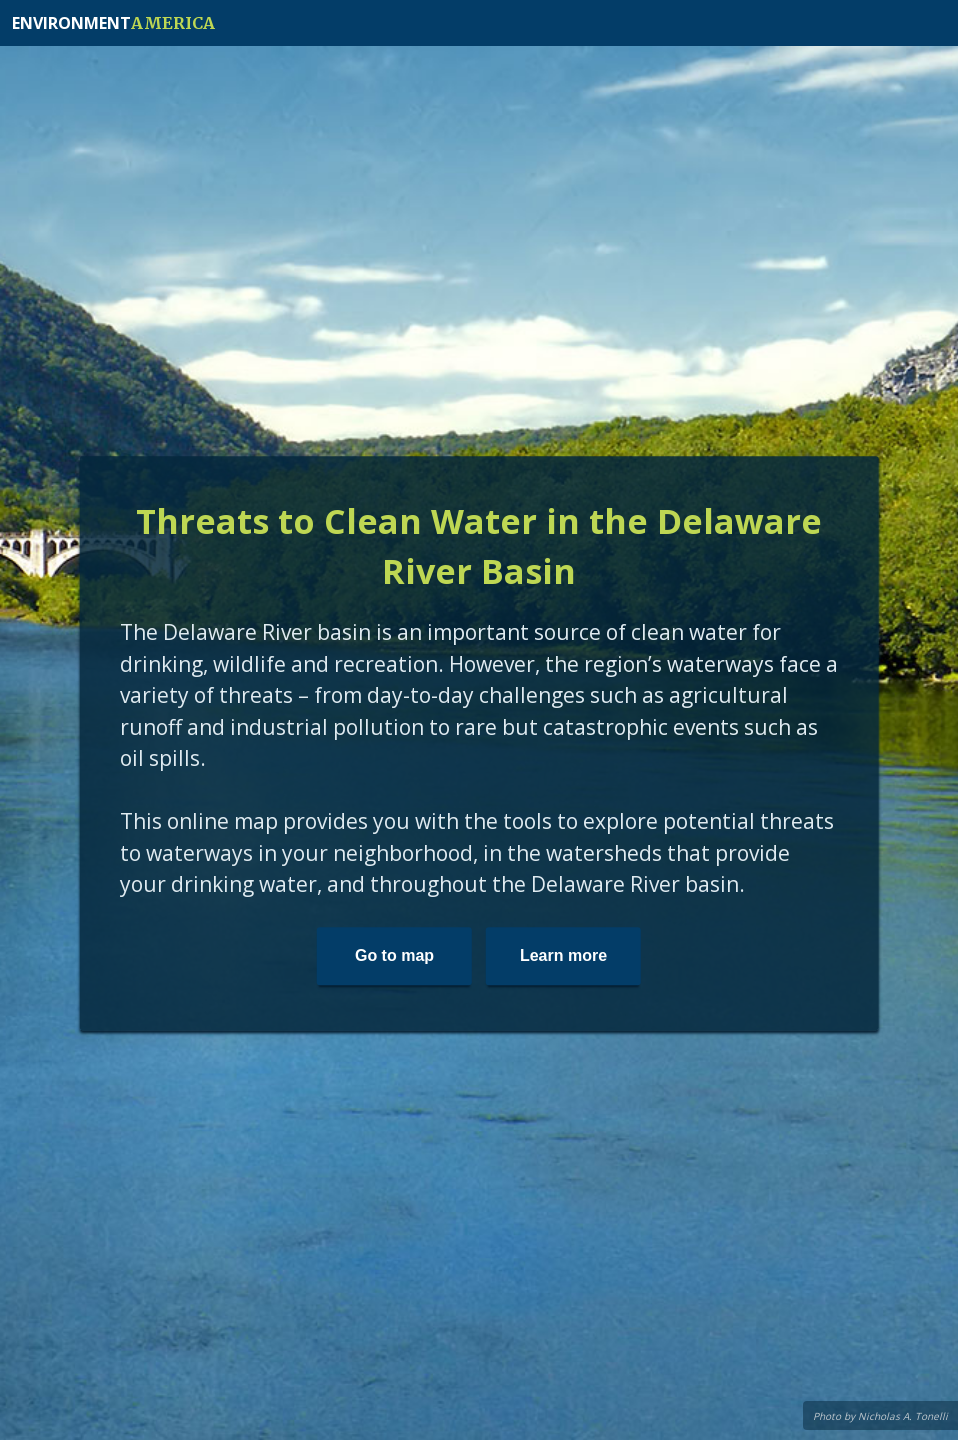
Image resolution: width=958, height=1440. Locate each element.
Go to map (394, 955)
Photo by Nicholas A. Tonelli (880, 1416)
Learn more (563, 955)
